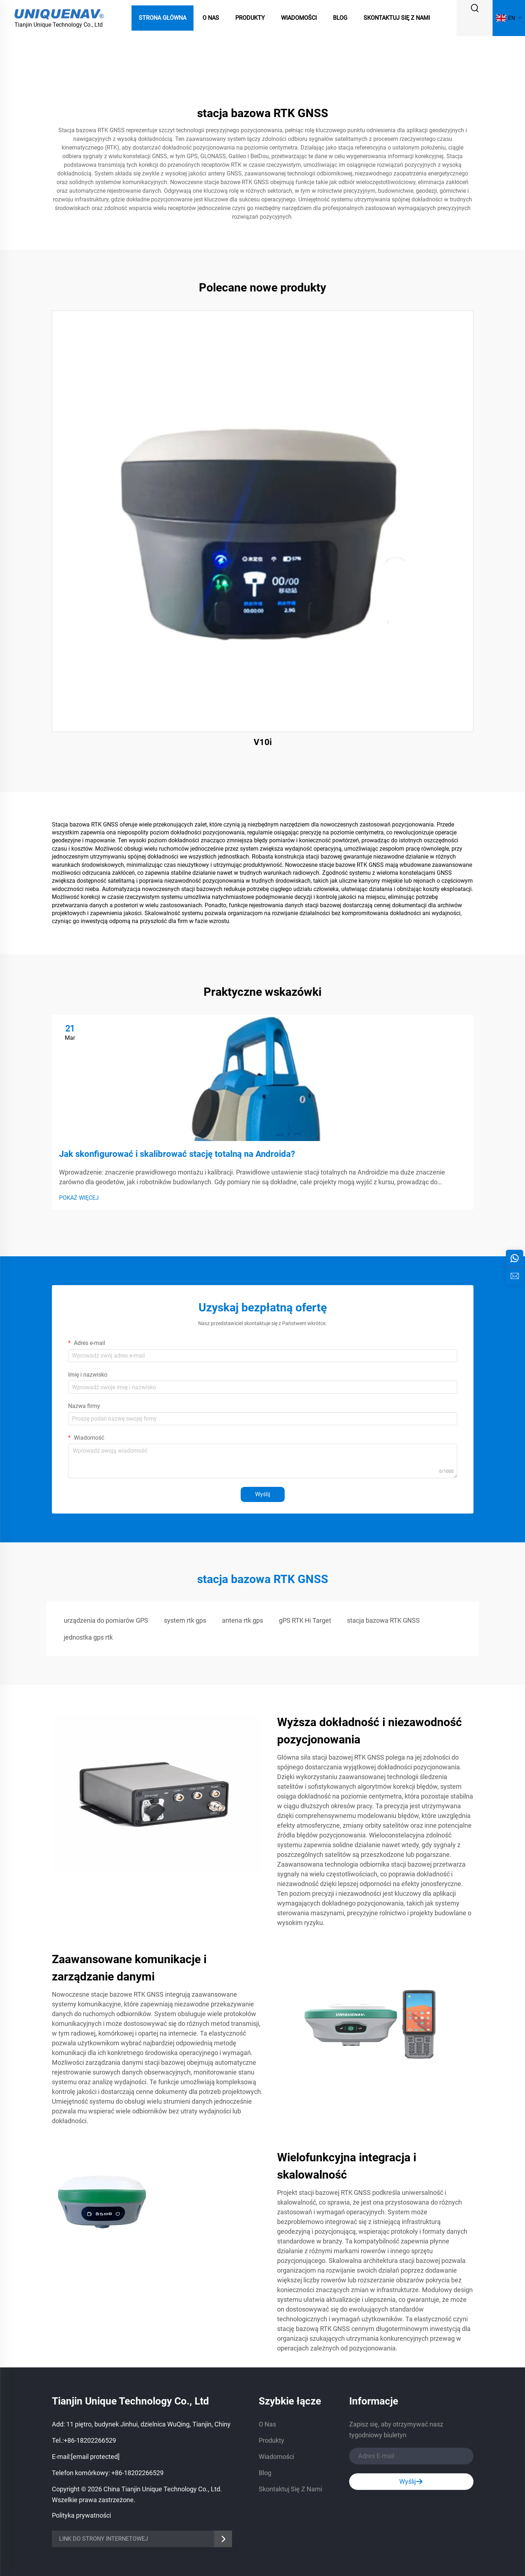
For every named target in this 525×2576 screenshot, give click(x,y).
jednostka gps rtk (88, 1637)
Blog (340, 17)
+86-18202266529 (90, 2440)
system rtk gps (185, 1620)
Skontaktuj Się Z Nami (397, 17)
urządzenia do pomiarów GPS (106, 1620)
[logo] (59, 13)
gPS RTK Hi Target (305, 1620)
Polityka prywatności (81, 2515)
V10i (263, 742)
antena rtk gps (242, 1620)
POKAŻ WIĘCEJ (79, 1197)
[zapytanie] (514, 1275)
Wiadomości (299, 17)
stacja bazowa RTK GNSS (383, 1620)
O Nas (211, 17)
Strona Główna (162, 17)
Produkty (250, 17)
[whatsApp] (514, 1258)
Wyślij (262, 1494)
